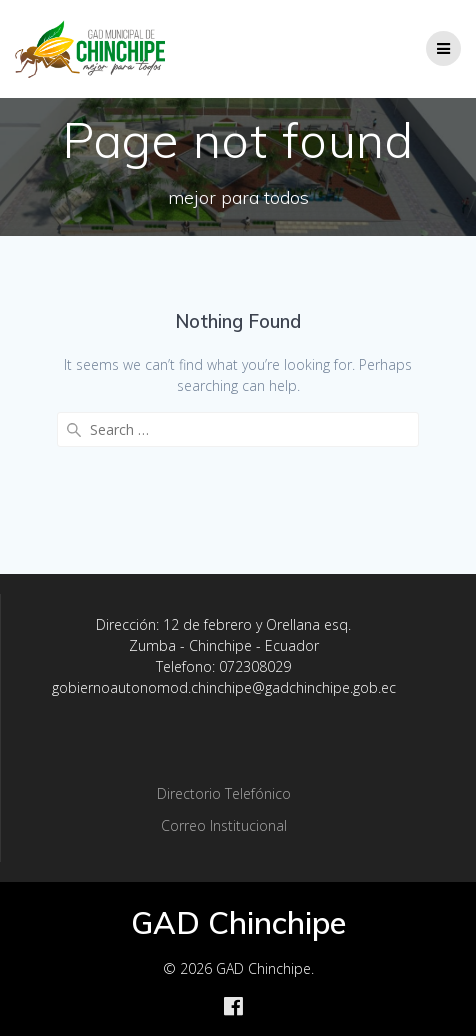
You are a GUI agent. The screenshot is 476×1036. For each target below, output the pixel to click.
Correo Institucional (224, 825)
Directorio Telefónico (224, 793)
